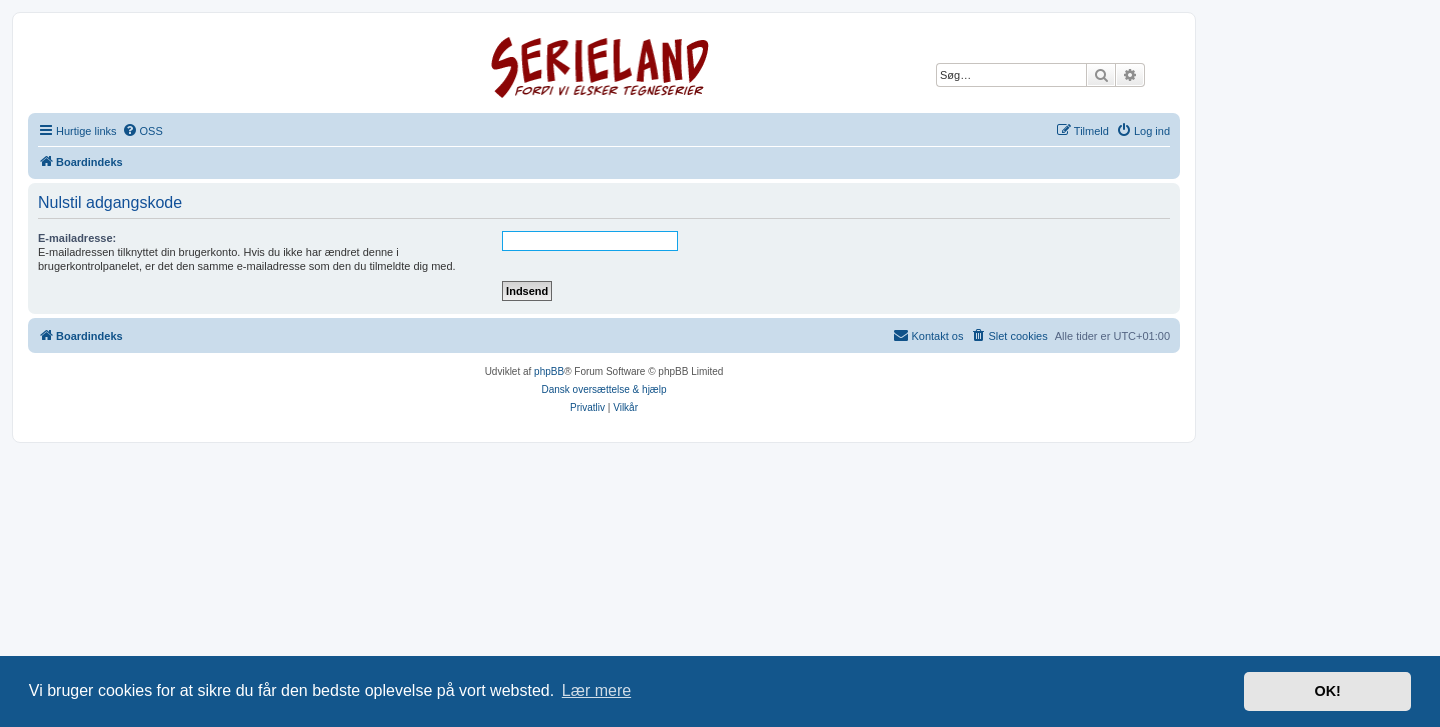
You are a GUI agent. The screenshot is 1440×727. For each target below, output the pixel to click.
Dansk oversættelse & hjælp (603, 389)
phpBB (549, 371)
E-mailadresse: (77, 238)
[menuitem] (142, 131)
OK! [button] (1327, 691)
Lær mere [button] (596, 690)
